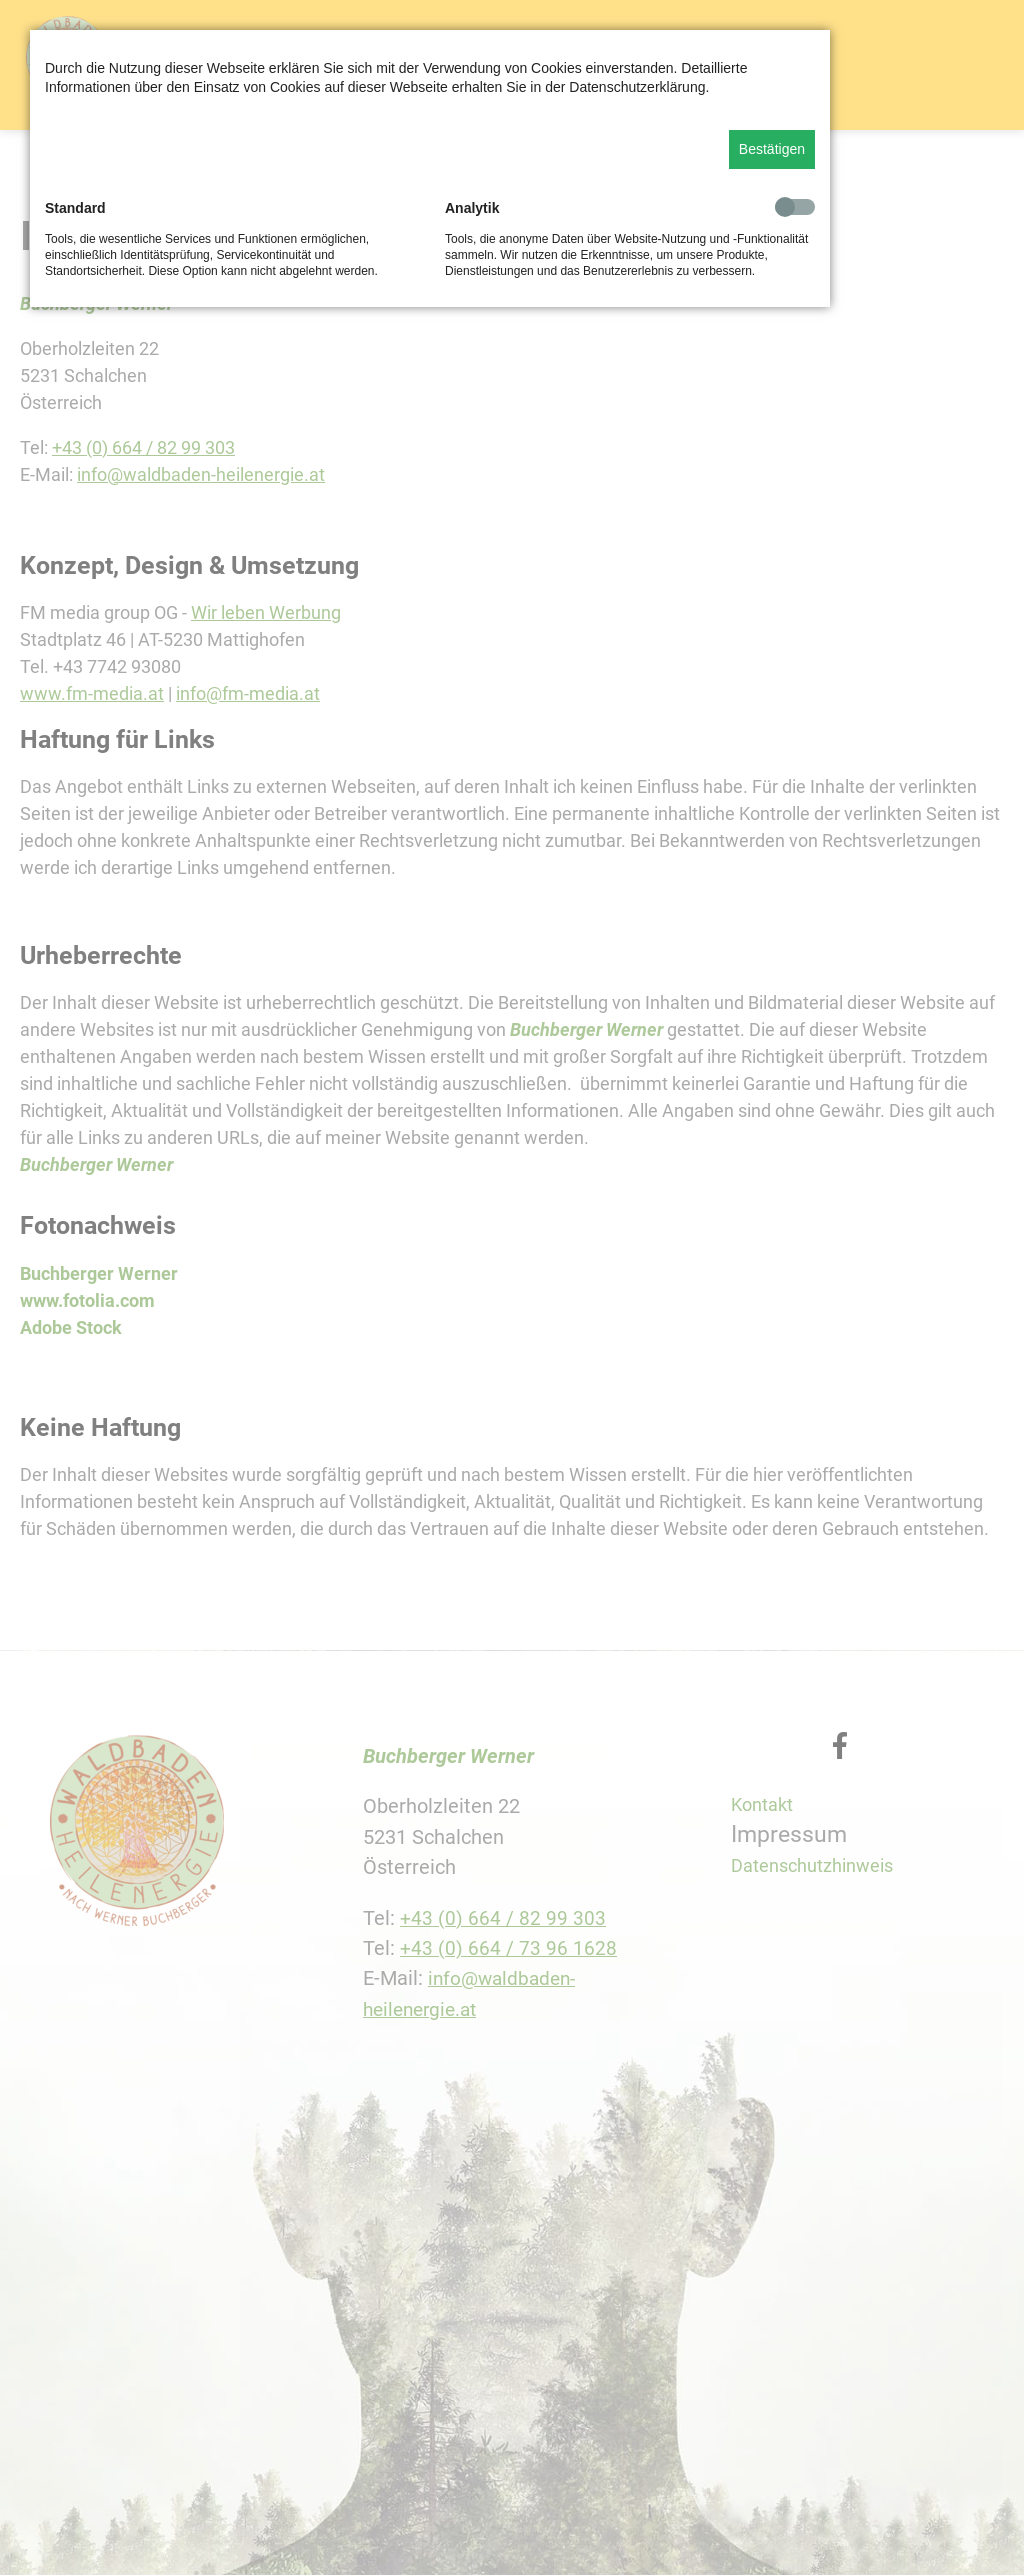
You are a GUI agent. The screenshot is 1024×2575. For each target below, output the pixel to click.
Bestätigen (772, 149)
